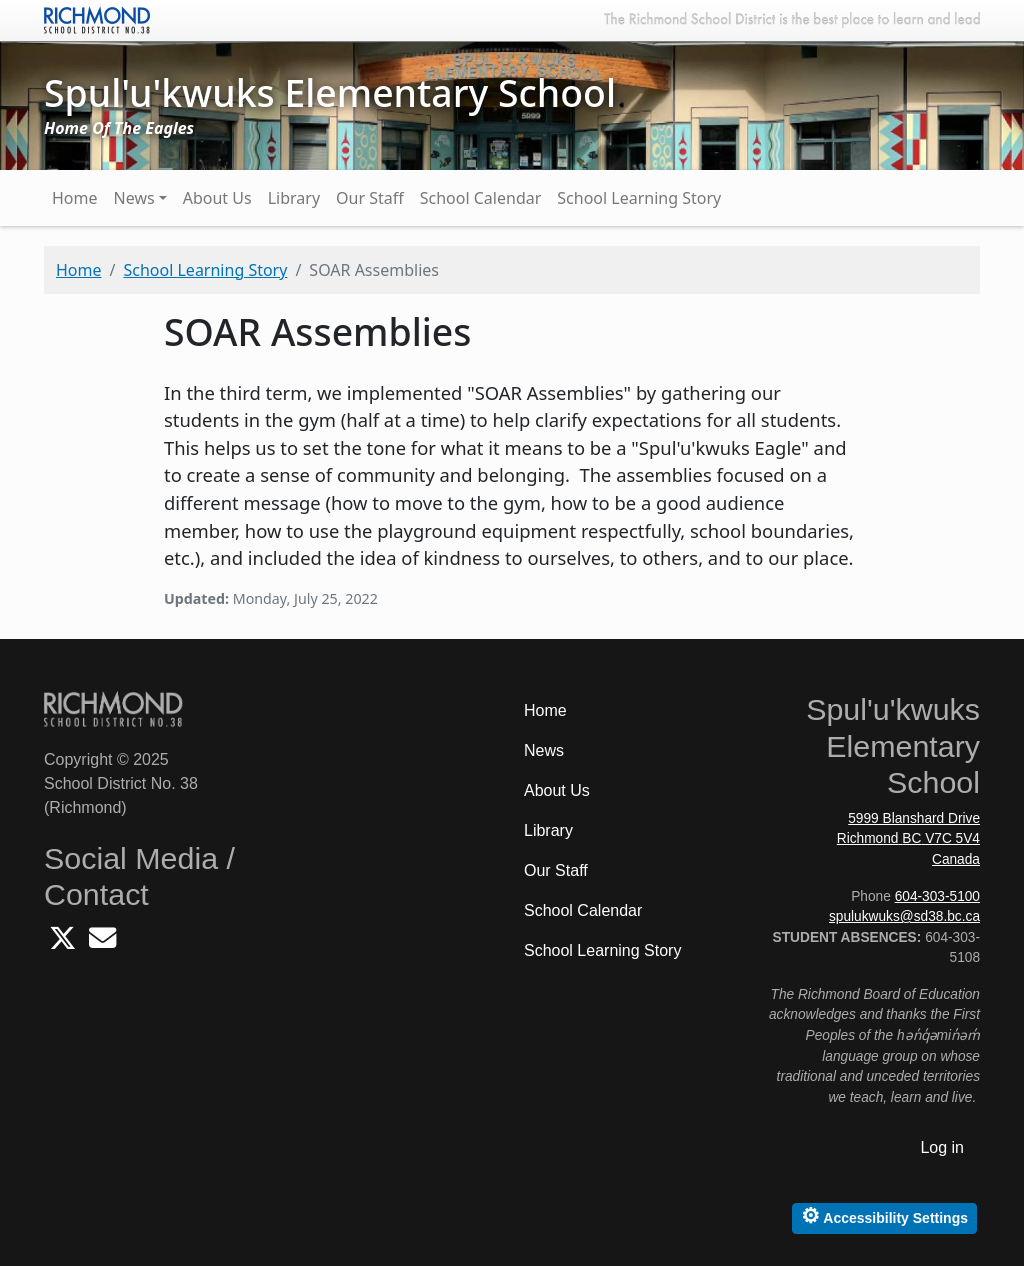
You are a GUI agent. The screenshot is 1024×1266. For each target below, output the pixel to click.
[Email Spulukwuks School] (102, 943)
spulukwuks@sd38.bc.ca (904, 916)
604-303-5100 (937, 896)
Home (75, 198)
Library (294, 198)
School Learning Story (639, 198)
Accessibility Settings (884, 1215)
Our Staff (370, 198)
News (134, 198)
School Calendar (481, 198)
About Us (217, 198)
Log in (942, 1147)
